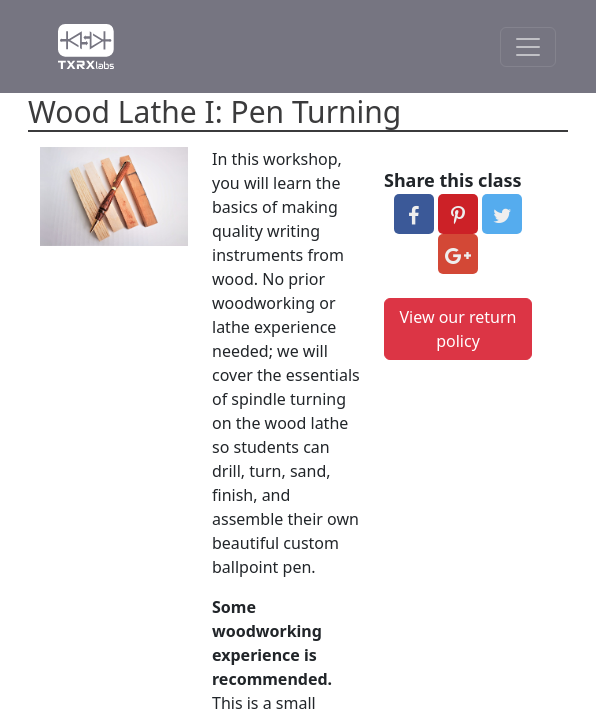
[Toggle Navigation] (528, 47)
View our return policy (458, 329)
